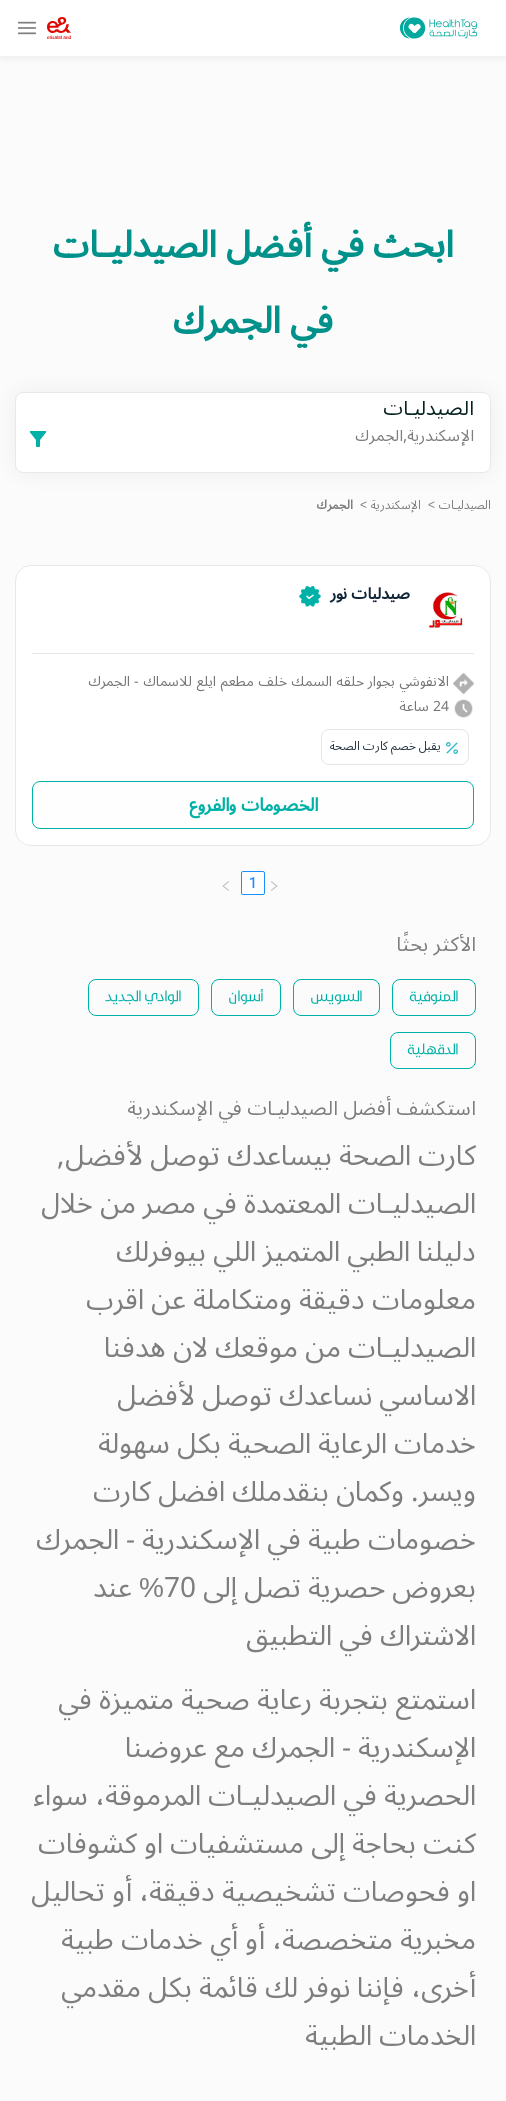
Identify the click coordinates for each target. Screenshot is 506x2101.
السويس (336, 995)
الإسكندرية (396, 505)
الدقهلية (433, 1048)
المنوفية (434, 995)
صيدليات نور (370, 594)
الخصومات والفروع (253, 805)
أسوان (246, 995)
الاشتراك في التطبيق (361, 1636)
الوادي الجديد (143, 995)
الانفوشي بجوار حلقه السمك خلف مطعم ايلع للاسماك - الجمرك (281, 681)
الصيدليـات (465, 505)
